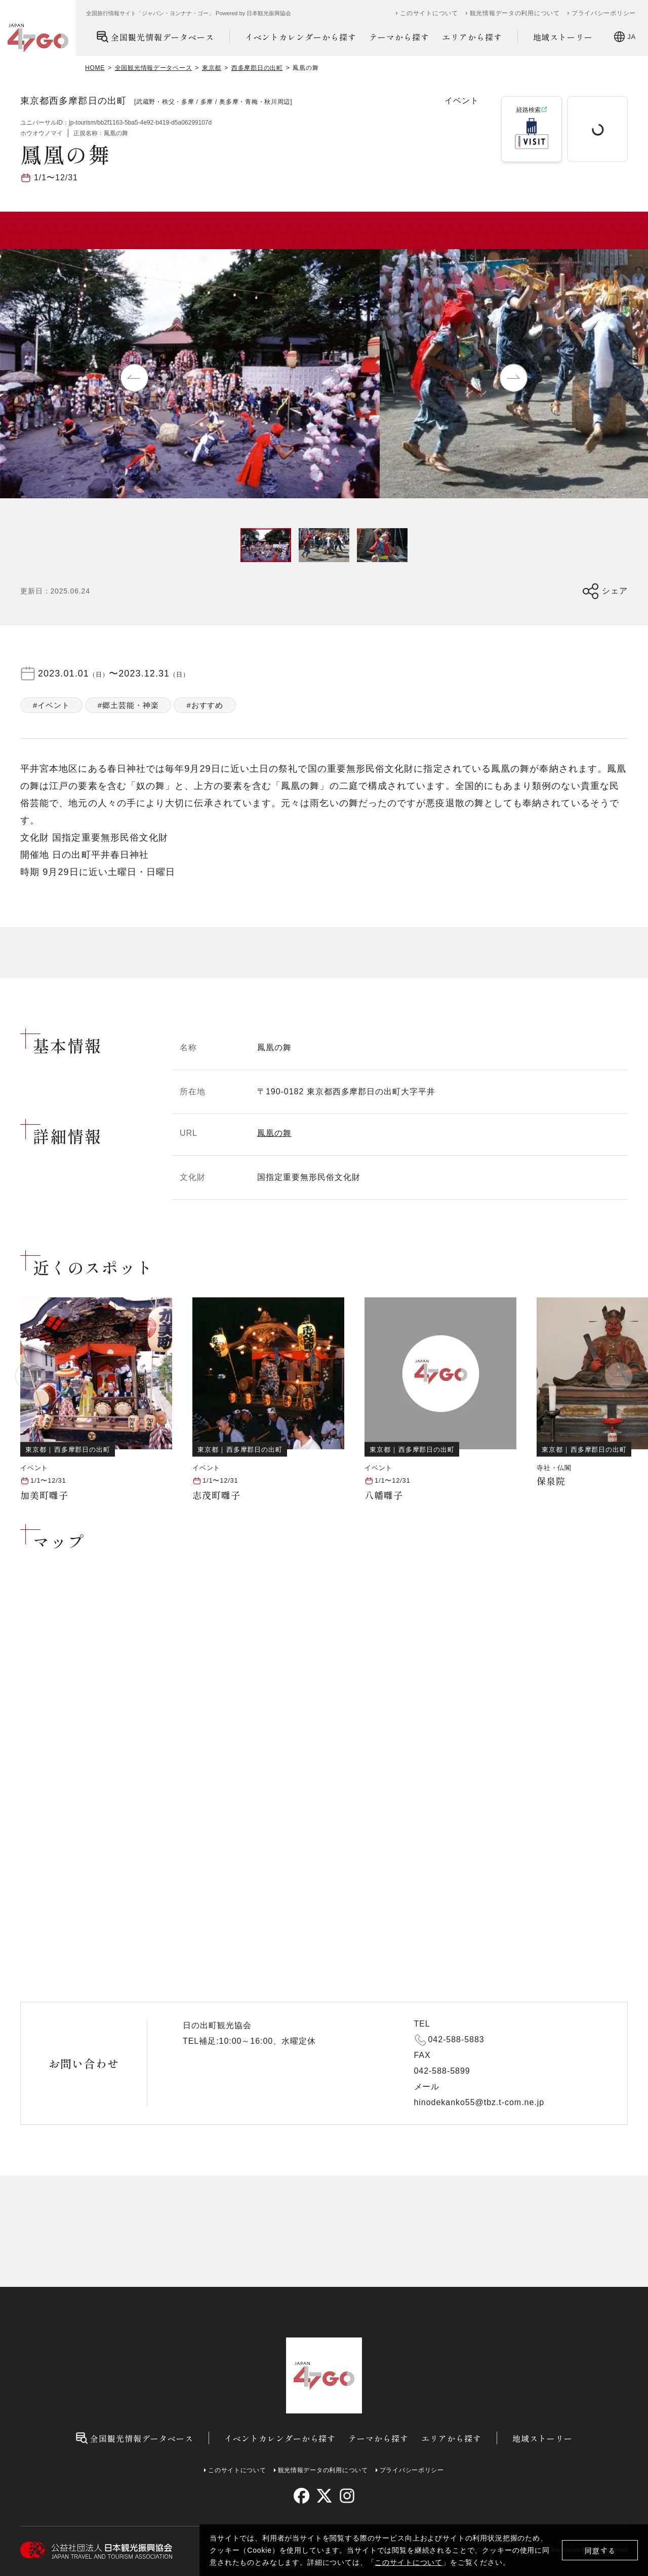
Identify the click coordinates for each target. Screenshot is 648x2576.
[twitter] (324, 2496)
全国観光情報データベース (155, 36)
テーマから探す (399, 37)
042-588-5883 (456, 2039)
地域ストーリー (563, 37)
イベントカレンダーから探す (300, 37)
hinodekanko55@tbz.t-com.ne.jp (479, 2102)
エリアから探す (472, 37)
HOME (95, 68)
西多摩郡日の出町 (257, 68)
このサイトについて (408, 2562)
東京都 (211, 68)
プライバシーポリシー (604, 13)
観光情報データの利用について (515, 13)
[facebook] (301, 2496)
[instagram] (346, 2496)
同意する (600, 2550)
